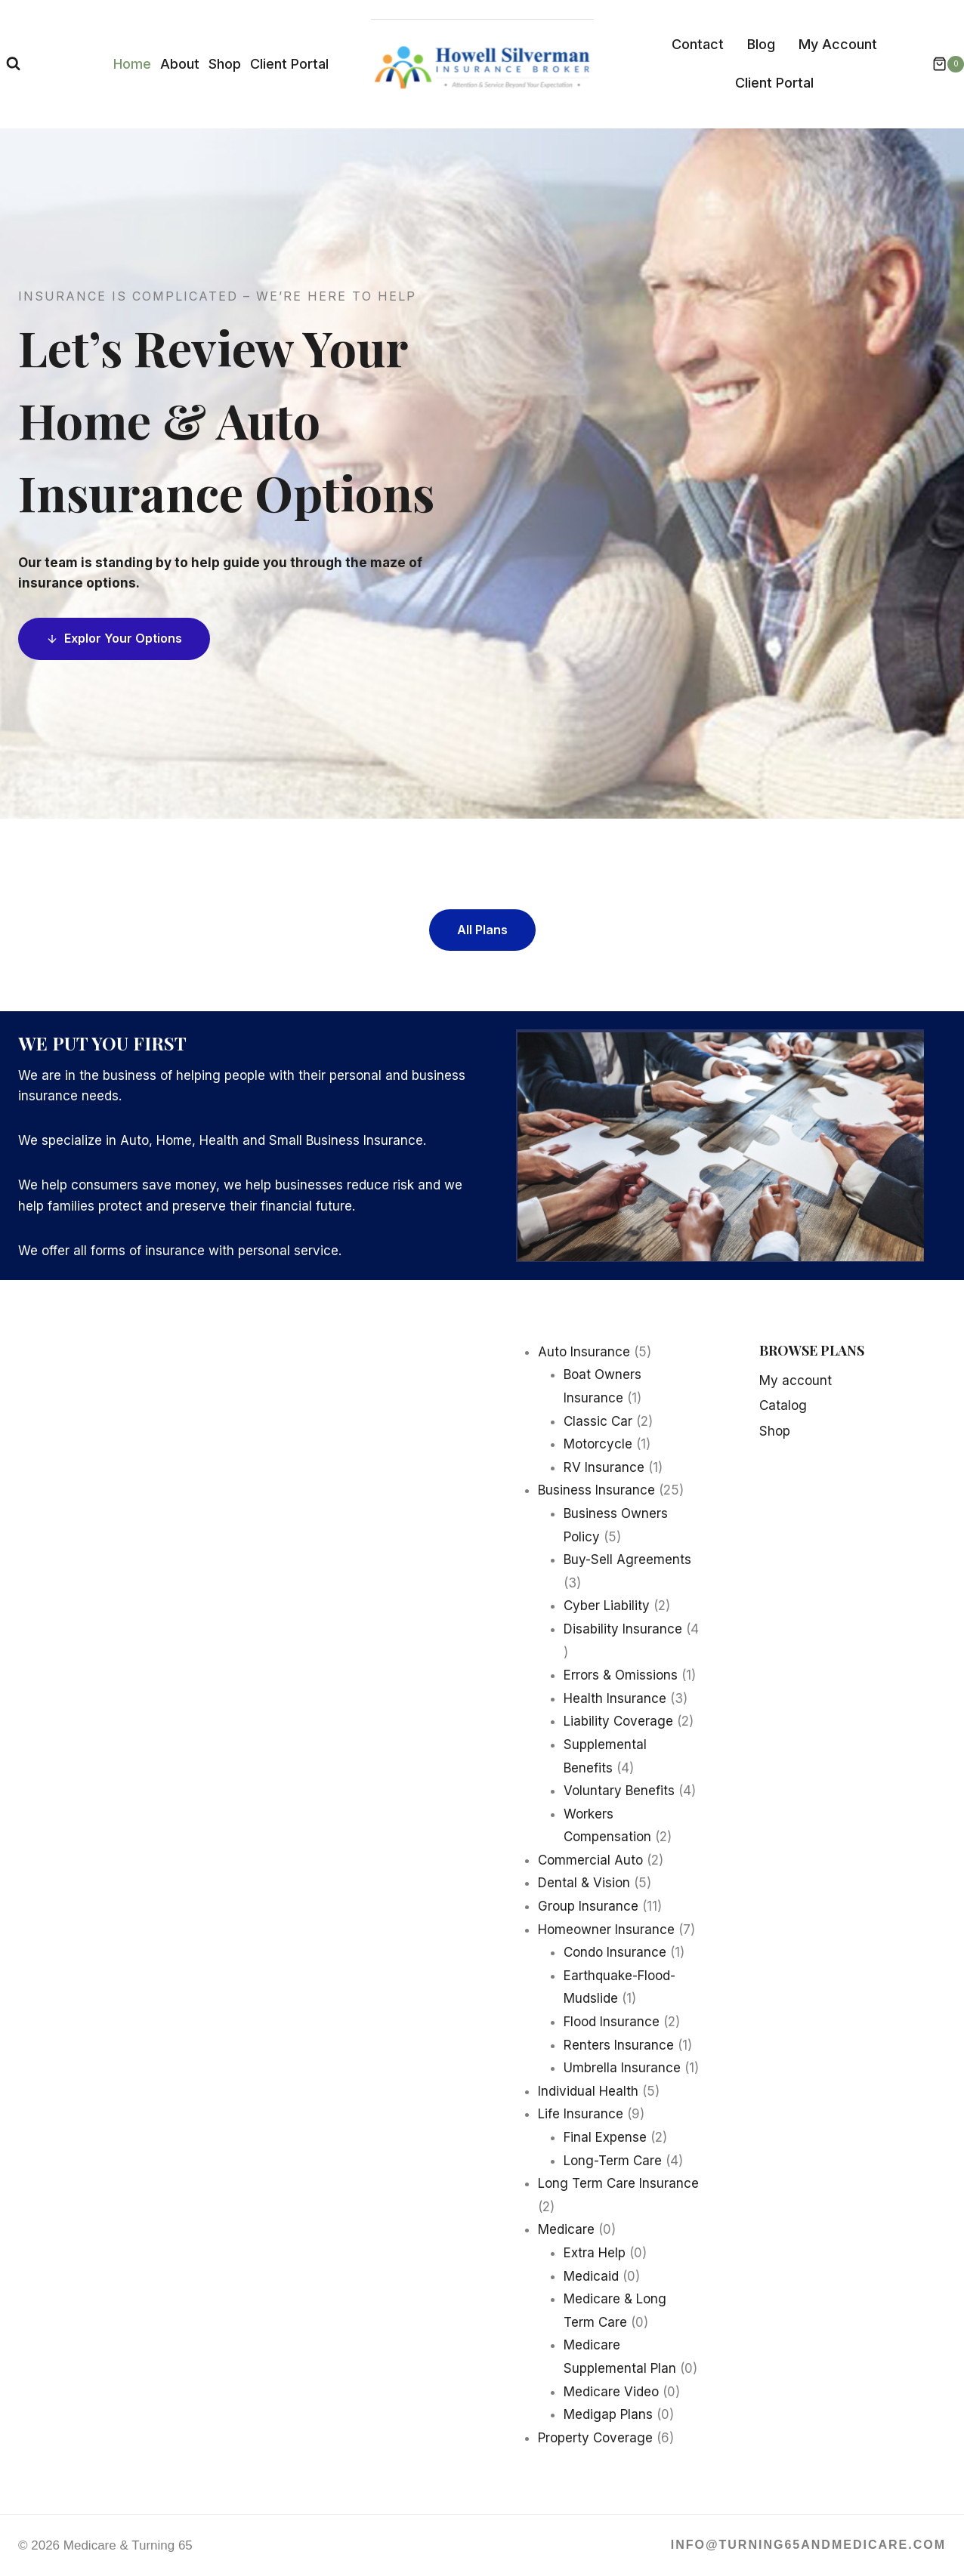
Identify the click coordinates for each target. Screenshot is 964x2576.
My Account (838, 44)
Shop (225, 64)
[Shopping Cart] (940, 64)
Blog (761, 44)
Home (132, 64)
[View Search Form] (13, 64)
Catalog (783, 1405)
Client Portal (289, 64)
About (179, 64)
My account (795, 1380)
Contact (698, 44)
